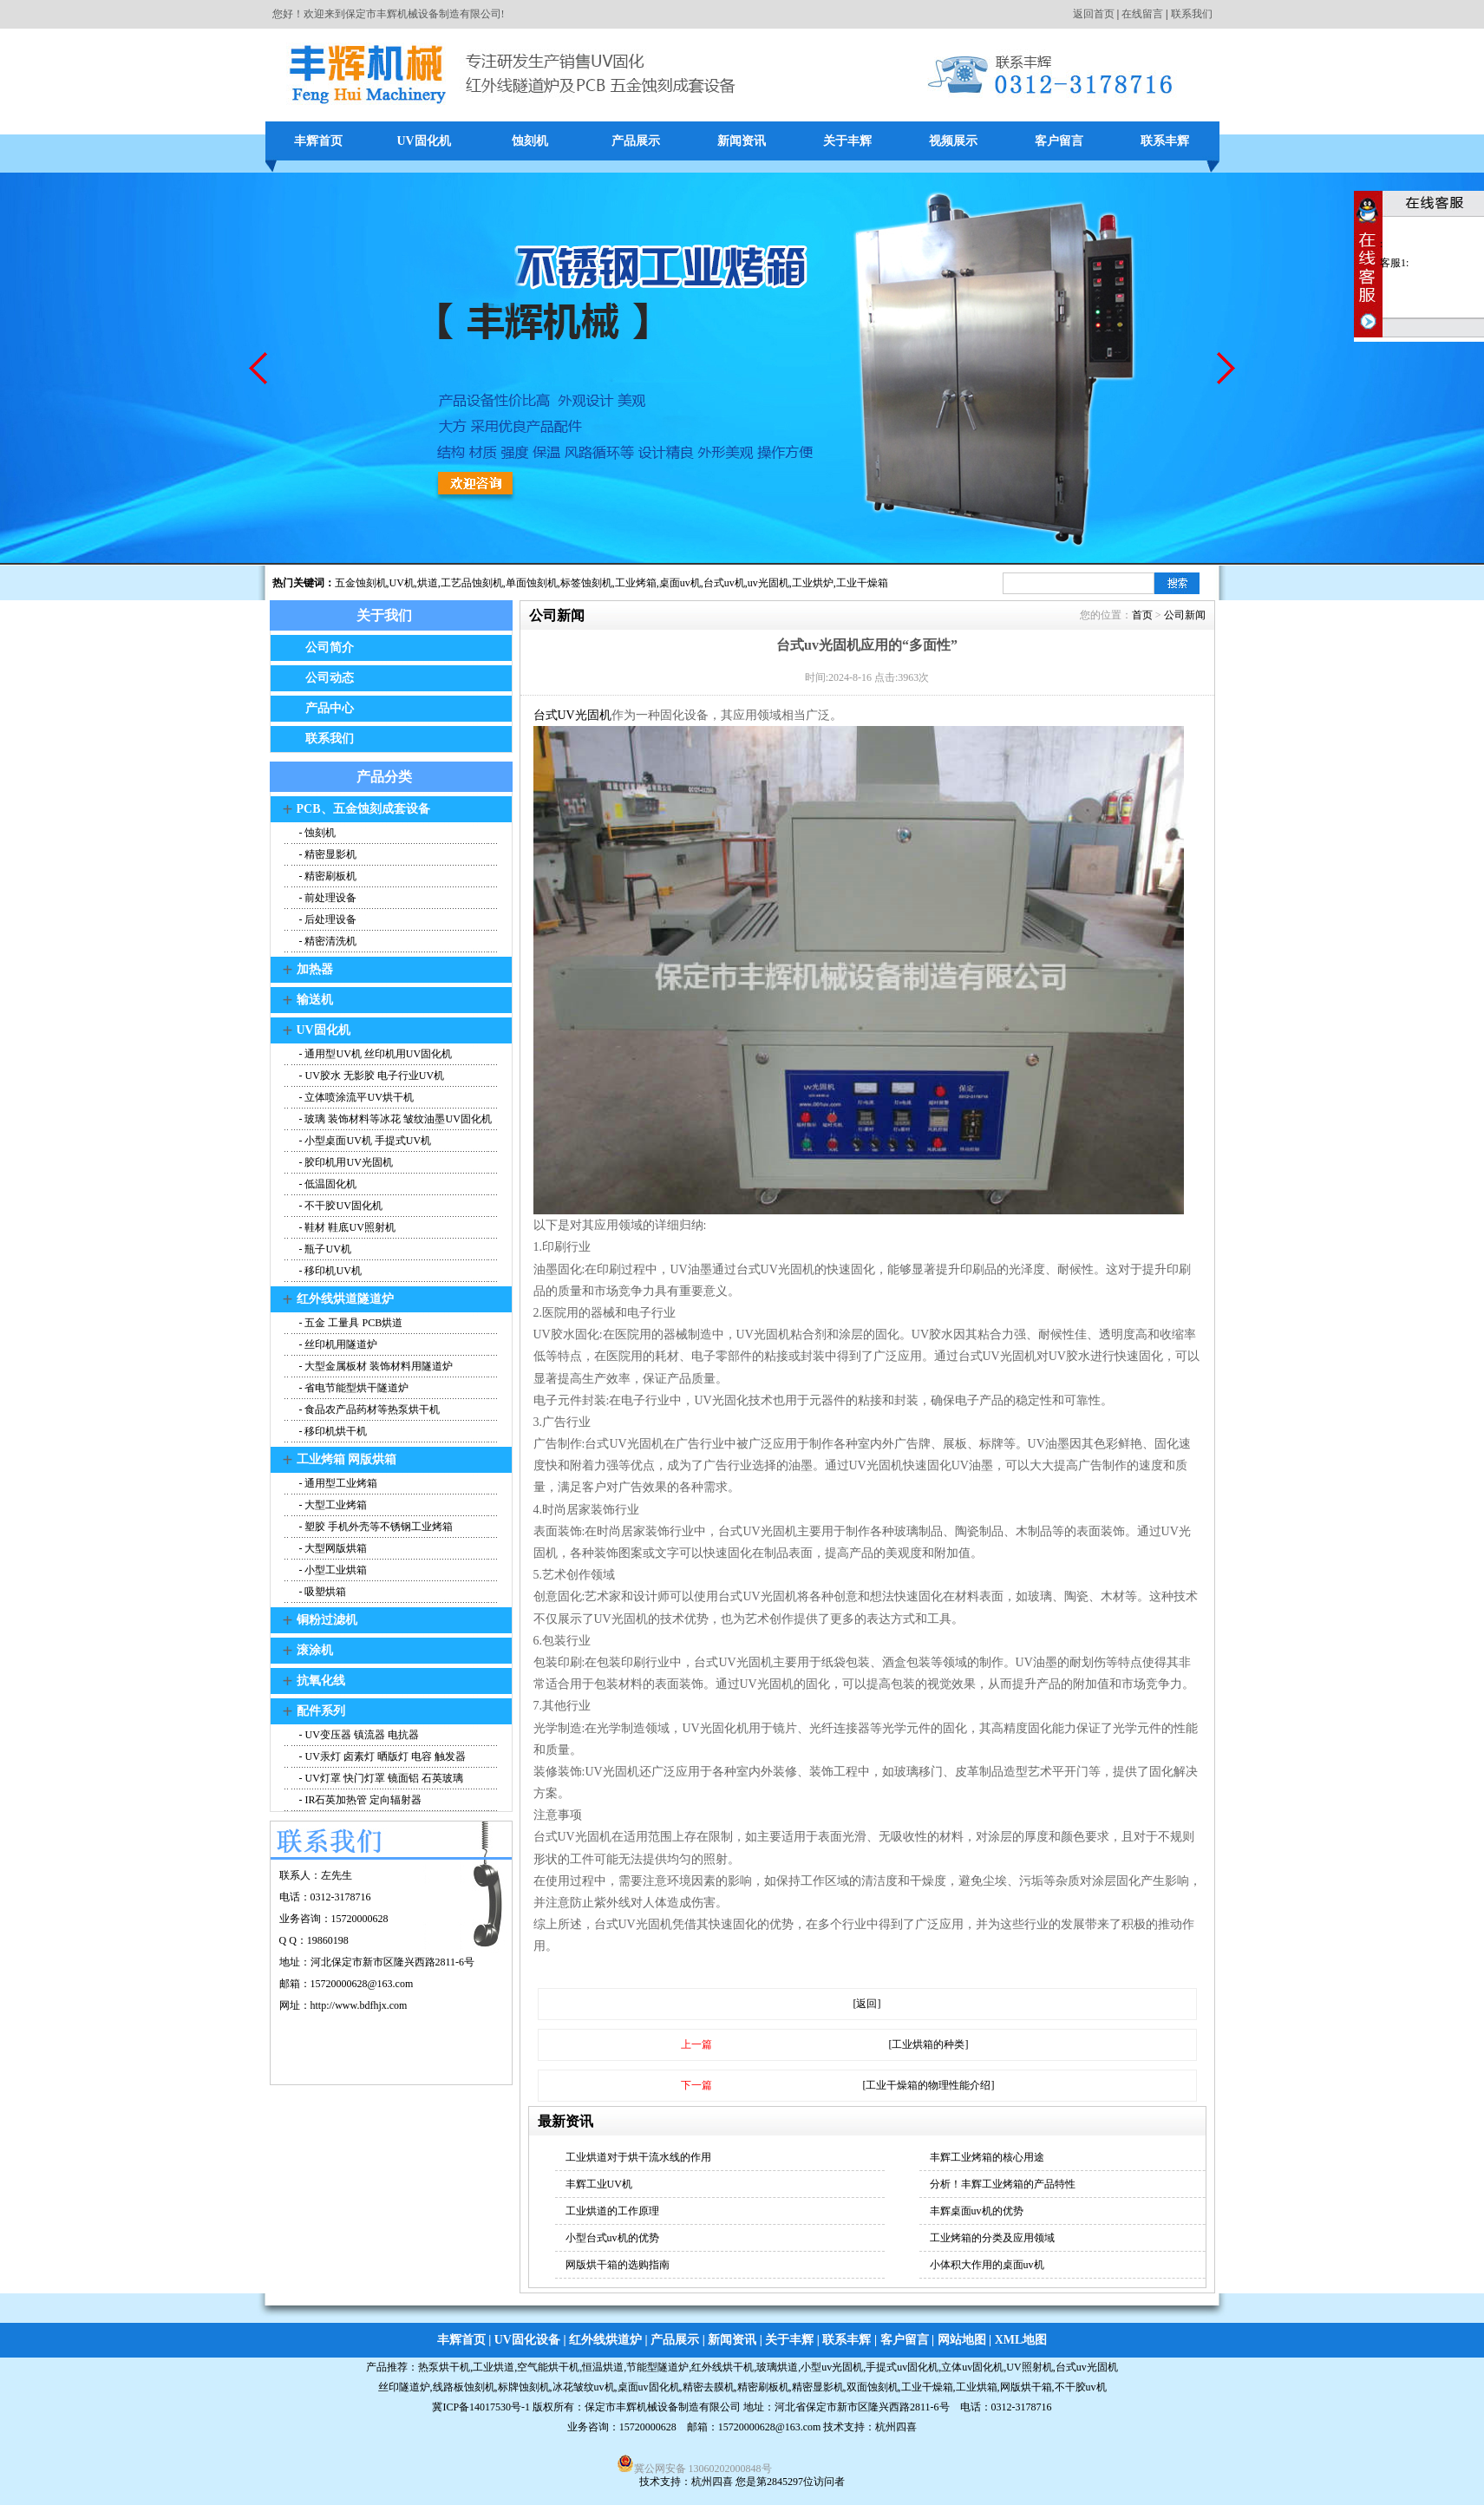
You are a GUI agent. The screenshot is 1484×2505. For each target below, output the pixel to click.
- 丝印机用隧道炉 (337, 1344)
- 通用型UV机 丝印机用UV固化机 (375, 1054)
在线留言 (1142, 14)
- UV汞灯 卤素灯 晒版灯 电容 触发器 (381, 1756)
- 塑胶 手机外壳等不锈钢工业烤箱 (375, 1527)
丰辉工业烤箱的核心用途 (987, 2157)
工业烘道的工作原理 (612, 2211)
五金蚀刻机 (361, 583)
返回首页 (1094, 14)
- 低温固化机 (327, 1184)
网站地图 (962, 2339)
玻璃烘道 (777, 2367)
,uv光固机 (767, 583)
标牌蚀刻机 (524, 2387)
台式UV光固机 (572, 715)
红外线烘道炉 (605, 2339)
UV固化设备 (527, 2339)
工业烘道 (493, 2367)
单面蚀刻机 (532, 583)
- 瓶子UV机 (324, 1249)
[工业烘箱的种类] (929, 2044)
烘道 (427, 583)
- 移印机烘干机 (332, 1431)
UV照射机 (1029, 2367)
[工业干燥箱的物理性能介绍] (929, 2085)
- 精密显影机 (327, 854)
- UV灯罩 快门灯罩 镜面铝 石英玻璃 (380, 1778)
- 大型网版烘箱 (332, 1548)
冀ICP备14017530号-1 (481, 2407)
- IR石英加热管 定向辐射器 (359, 1800)
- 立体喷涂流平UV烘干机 (355, 1097)
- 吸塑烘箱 (322, 1592)
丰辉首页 (318, 140)
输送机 (315, 999)
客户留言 (1059, 140)
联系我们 (1192, 14)
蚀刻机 (530, 140)
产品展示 (635, 140)
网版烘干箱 (1026, 2387)
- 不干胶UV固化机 (339, 1206)
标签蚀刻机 (586, 583)
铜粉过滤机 (327, 1619)
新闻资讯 (741, 140)
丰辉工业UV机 (598, 2184)
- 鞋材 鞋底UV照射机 (346, 1227)
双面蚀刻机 (873, 2387)
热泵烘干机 (444, 2367)
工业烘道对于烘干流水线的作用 (638, 2157)
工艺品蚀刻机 (472, 583)
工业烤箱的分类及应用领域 (992, 2238)
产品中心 (329, 708)
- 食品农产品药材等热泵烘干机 (369, 1409)
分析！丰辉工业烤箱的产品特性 (1002, 2184)
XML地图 (1021, 2339)
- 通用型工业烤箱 (337, 1483)
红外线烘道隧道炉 (345, 1298)
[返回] (867, 2004)
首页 (1142, 615)
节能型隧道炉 (657, 2367)
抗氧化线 (321, 1680)
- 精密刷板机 (327, 876)
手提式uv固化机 (902, 2367)
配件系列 (321, 1710)
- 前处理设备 (327, 898)
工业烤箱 (636, 583)
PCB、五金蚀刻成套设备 (363, 808)
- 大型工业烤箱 (332, 1505)
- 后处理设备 (327, 919)
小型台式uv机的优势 (612, 2238)
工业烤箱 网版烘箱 (347, 1459)
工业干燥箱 (862, 583)
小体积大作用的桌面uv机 (987, 2265)
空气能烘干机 (548, 2367)
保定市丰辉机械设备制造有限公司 (663, 2407)
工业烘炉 (813, 583)
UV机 (402, 583)
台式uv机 (724, 583)
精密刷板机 (763, 2387)
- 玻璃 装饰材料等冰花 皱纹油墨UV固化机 (394, 1119)
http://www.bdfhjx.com (359, 2005)
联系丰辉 (1165, 140)
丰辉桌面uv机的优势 (976, 2211)
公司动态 (329, 677)
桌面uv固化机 (649, 2387)
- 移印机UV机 (329, 1271)
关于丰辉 (847, 140)
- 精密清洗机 (327, 941)
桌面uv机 (680, 583)
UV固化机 (423, 140)
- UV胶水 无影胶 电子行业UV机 (371, 1075)
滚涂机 (315, 1650)
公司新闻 (1185, 615)
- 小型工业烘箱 (332, 1570)
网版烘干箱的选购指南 (617, 2265)
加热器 (315, 969)
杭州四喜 (712, 2482)
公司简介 (329, 647)
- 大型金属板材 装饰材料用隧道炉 (375, 1366)
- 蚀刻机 (317, 833)
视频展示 (953, 140)
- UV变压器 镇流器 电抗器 (358, 1735)
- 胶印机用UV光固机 (345, 1162)
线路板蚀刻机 (464, 2387)
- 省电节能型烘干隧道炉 (353, 1388)
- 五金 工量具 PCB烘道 (350, 1323)
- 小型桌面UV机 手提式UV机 (364, 1141)
